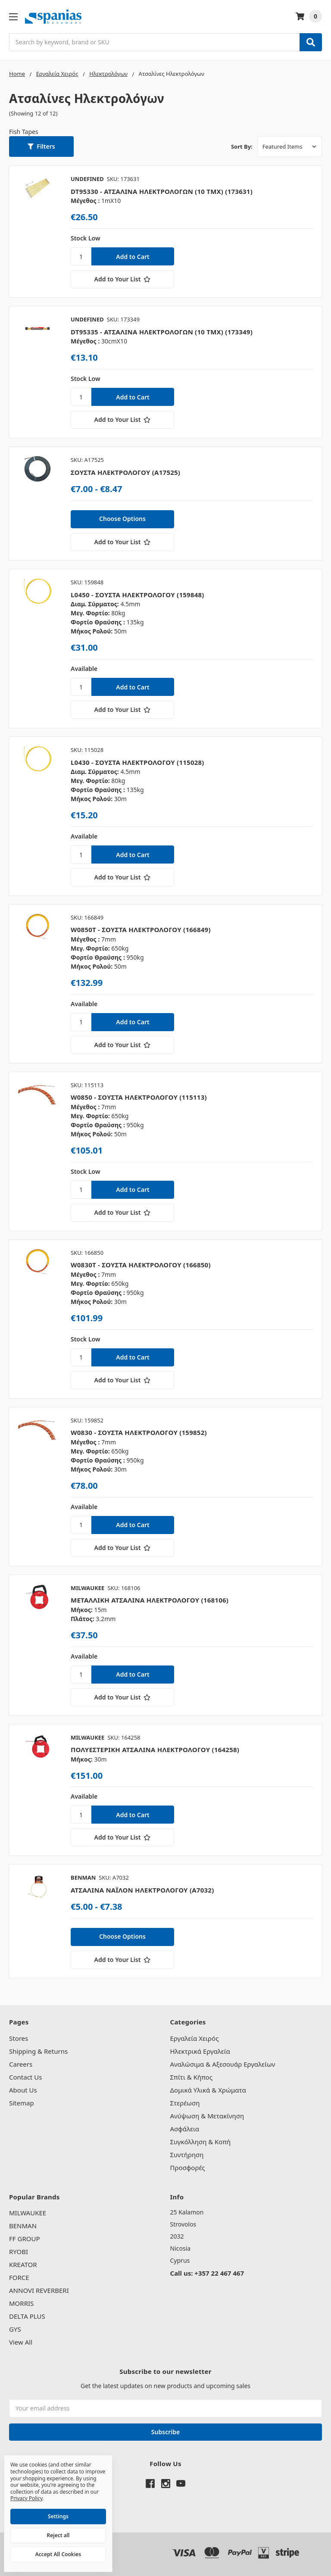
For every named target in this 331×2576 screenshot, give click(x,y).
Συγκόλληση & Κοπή (200, 2141)
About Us (23, 2090)
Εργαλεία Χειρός (194, 2038)
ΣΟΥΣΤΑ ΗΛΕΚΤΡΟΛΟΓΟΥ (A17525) (125, 472)
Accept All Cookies (58, 2554)
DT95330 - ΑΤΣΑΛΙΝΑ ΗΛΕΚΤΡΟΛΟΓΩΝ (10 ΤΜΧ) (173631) (162, 191)
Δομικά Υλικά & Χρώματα (208, 2090)
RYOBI (18, 2251)
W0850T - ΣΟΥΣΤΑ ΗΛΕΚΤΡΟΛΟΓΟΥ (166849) (141, 929)
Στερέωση (185, 2103)
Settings (58, 2516)
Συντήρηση (187, 2154)
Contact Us (25, 2077)
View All (20, 2342)
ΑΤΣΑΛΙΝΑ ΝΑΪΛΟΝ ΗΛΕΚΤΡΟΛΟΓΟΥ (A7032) (142, 1890)
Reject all (58, 2535)
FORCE (19, 2277)
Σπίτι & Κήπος (191, 2077)
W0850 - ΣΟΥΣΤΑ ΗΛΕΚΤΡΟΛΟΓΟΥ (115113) (139, 1097)
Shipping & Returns (38, 2051)
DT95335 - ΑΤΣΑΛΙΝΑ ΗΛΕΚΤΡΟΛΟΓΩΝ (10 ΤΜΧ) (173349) (162, 331)
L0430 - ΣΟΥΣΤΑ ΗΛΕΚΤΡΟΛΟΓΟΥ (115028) (137, 762)
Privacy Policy (26, 2498)
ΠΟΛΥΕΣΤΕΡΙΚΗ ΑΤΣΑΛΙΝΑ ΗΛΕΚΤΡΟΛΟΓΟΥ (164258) (155, 1749)
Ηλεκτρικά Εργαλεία (200, 2051)
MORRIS (21, 2303)
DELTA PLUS (27, 2316)
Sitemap (21, 2103)
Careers (20, 2064)
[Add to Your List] (122, 279)
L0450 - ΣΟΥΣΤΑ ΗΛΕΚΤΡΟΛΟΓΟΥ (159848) (137, 594)
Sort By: (242, 146)
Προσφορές (187, 2167)
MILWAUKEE (27, 2212)
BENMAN (23, 2225)
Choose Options (122, 519)
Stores (18, 2038)
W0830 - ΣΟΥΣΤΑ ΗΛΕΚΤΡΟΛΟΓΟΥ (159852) (139, 1432)
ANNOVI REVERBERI (39, 2290)
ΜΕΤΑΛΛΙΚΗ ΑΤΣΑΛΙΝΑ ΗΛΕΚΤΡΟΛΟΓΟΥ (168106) (149, 1600)
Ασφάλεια (185, 2128)
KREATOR (23, 2264)
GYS (15, 2329)
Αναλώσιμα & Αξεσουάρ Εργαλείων (222, 2064)
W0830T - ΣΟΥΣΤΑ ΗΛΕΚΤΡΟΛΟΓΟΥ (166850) (141, 1264)
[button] (41, 146)
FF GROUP (24, 2238)
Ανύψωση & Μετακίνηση (207, 2115)
